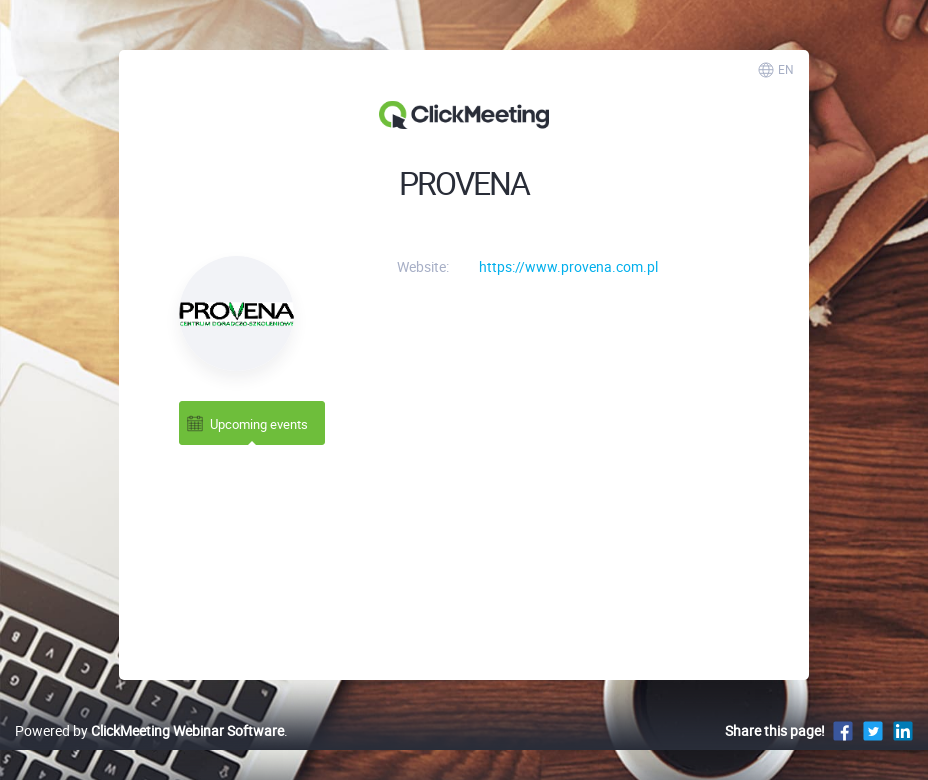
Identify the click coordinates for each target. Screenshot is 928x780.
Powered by (149, 730)
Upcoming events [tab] (246, 423)
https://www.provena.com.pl (568, 266)
